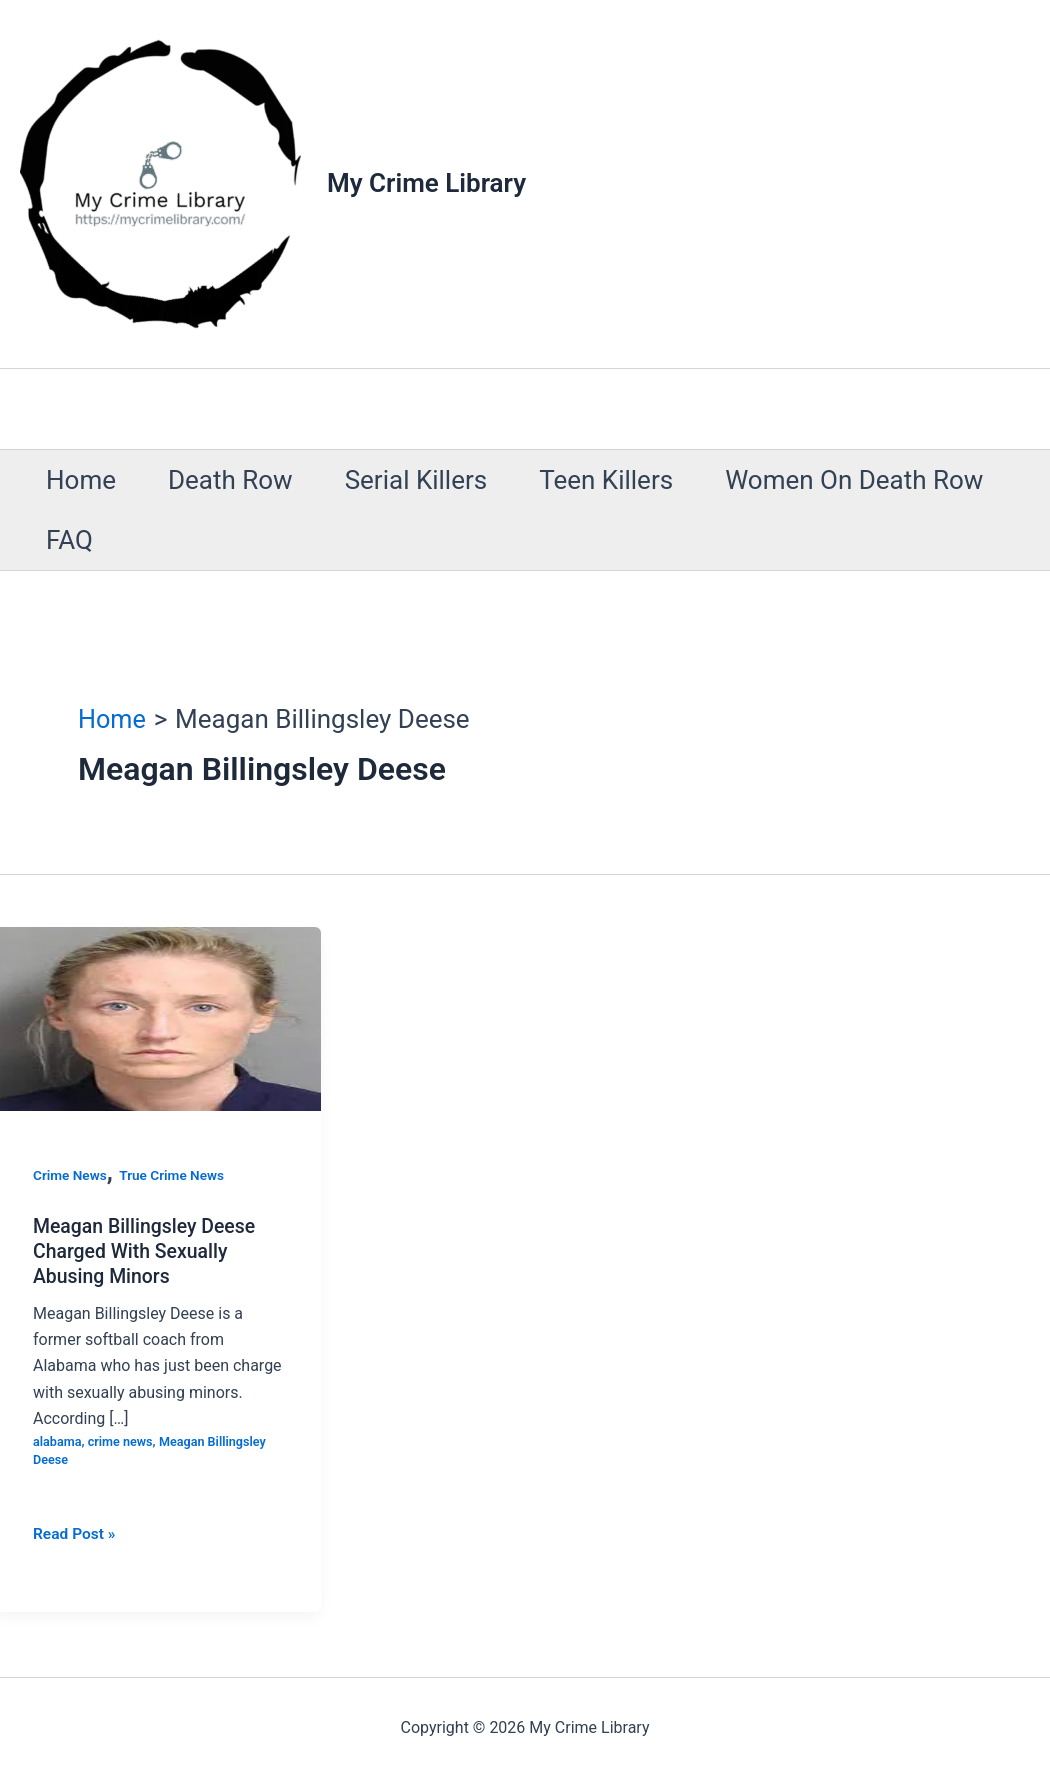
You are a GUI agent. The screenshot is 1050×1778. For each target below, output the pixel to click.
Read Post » (75, 1533)
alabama (58, 1440)
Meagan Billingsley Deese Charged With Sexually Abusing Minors (147, 1250)
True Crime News (176, 1175)
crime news (122, 1440)
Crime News (71, 1175)
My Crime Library (426, 183)
